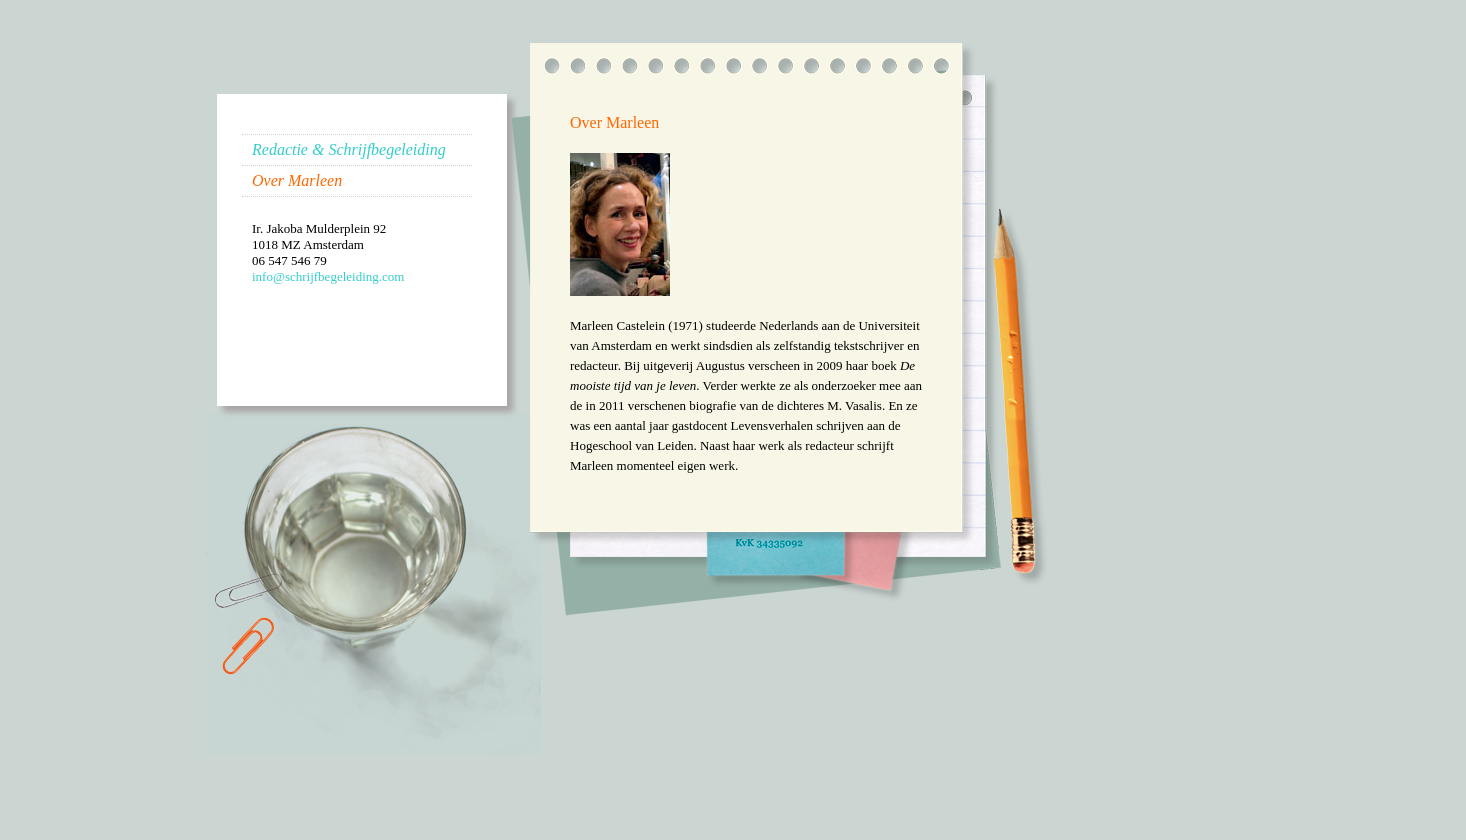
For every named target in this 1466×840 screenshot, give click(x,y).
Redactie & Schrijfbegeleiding (349, 149)
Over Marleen (297, 180)
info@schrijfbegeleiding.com (328, 276)
